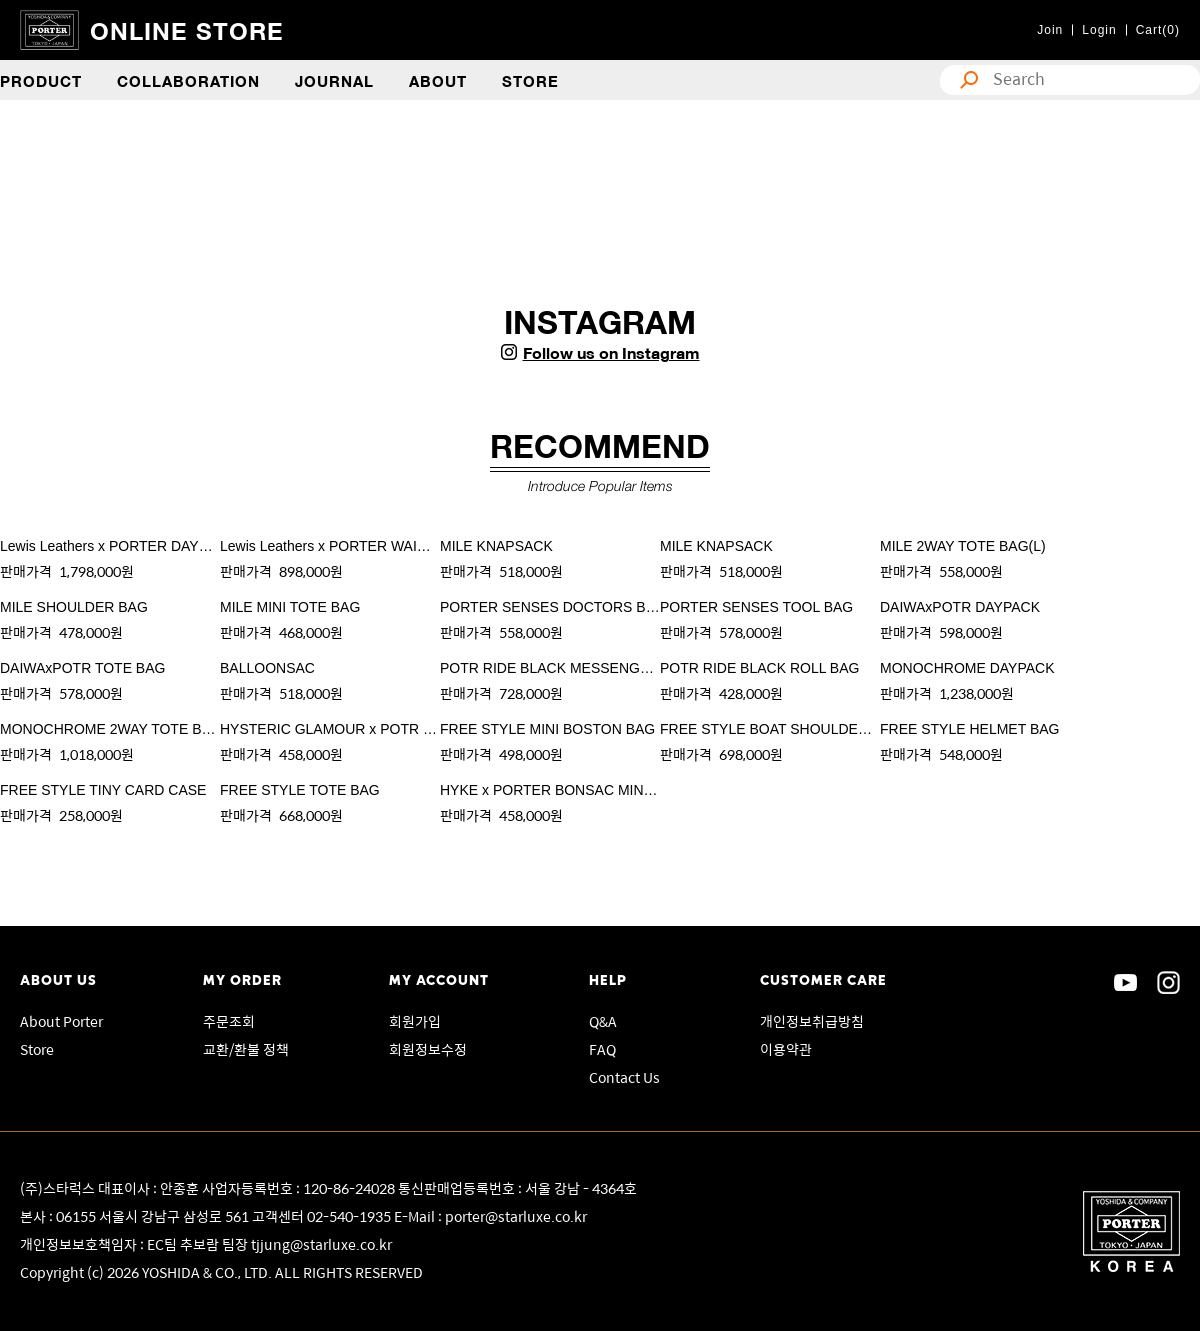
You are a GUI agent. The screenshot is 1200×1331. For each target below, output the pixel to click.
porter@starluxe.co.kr (516, 1216)
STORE (530, 80)
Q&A (603, 1021)
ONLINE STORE (187, 29)
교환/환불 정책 (246, 1049)
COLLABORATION (188, 80)
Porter (1131, 1231)
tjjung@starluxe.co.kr (321, 1244)
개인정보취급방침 (812, 1021)
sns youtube (1125, 982)
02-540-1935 (350, 1216)
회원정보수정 (428, 1049)
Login (1099, 30)
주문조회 (229, 1021)
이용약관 (786, 1049)
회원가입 (415, 1021)
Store (37, 1049)
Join (1050, 30)
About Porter (61, 1021)
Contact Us (624, 1077)
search (964, 80)
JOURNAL (334, 80)
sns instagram (1168, 982)
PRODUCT (41, 80)
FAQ (602, 1049)
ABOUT (438, 80)
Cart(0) (1158, 30)
